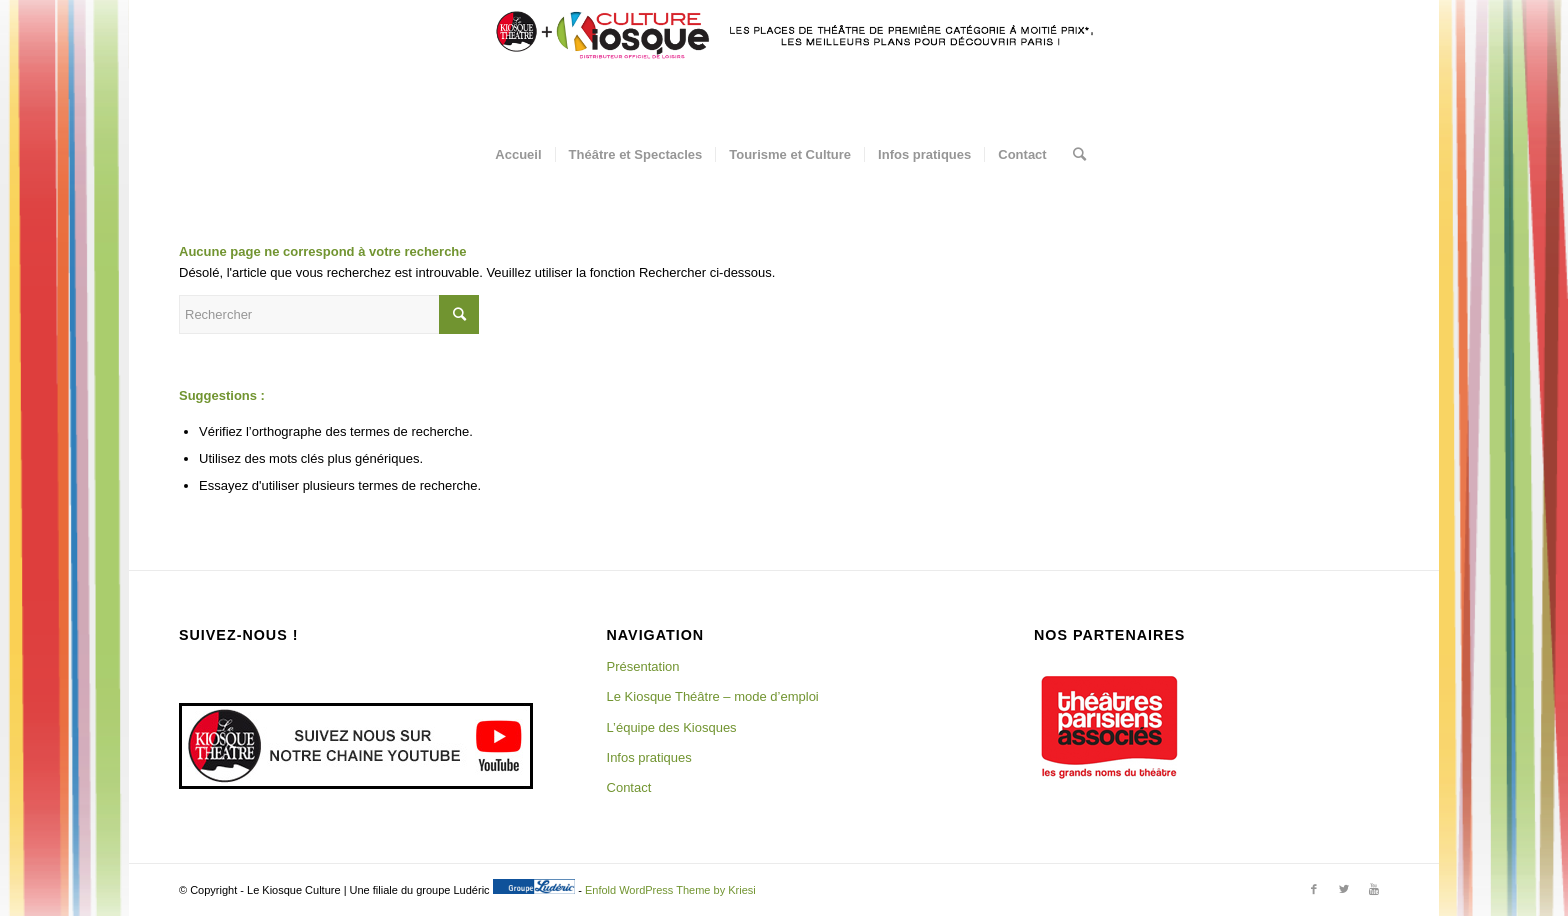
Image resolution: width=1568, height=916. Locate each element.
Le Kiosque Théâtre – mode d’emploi (713, 696)
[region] (1109, 727)
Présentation (643, 666)
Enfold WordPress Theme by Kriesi (670, 890)
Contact (629, 787)
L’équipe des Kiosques (672, 727)
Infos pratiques (649, 757)
